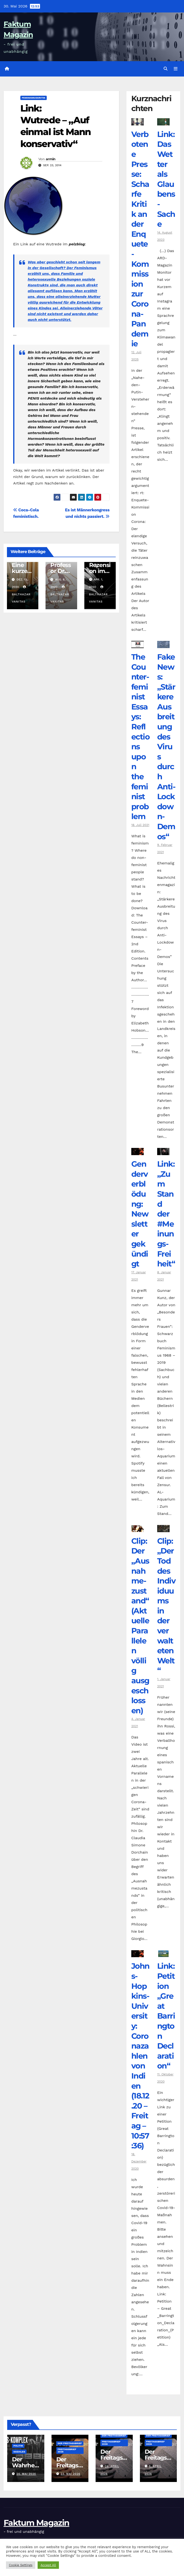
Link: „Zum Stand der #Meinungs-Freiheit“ (166, 1213)
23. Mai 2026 (70, 2474)
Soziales (19, 2451)
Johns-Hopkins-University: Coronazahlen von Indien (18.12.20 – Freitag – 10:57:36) (140, 2055)
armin (51, 159)
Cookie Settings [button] (20, 2565)
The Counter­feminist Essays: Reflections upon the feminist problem (140, 736)
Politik (18, 2445)
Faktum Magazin (36, 2523)
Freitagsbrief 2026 (67, 2450)
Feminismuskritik (33, 97)
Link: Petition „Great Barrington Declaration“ (166, 2015)
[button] (165, 68)
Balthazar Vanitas (21, 594)
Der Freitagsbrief (70, 2443)
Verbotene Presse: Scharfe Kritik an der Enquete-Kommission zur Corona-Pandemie (140, 239)
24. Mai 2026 (26, 2474)
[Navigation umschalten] (175, 69)
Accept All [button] (48, 2565)
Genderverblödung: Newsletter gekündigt (139, 1213)
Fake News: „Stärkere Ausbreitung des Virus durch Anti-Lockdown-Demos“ (166, 746)
